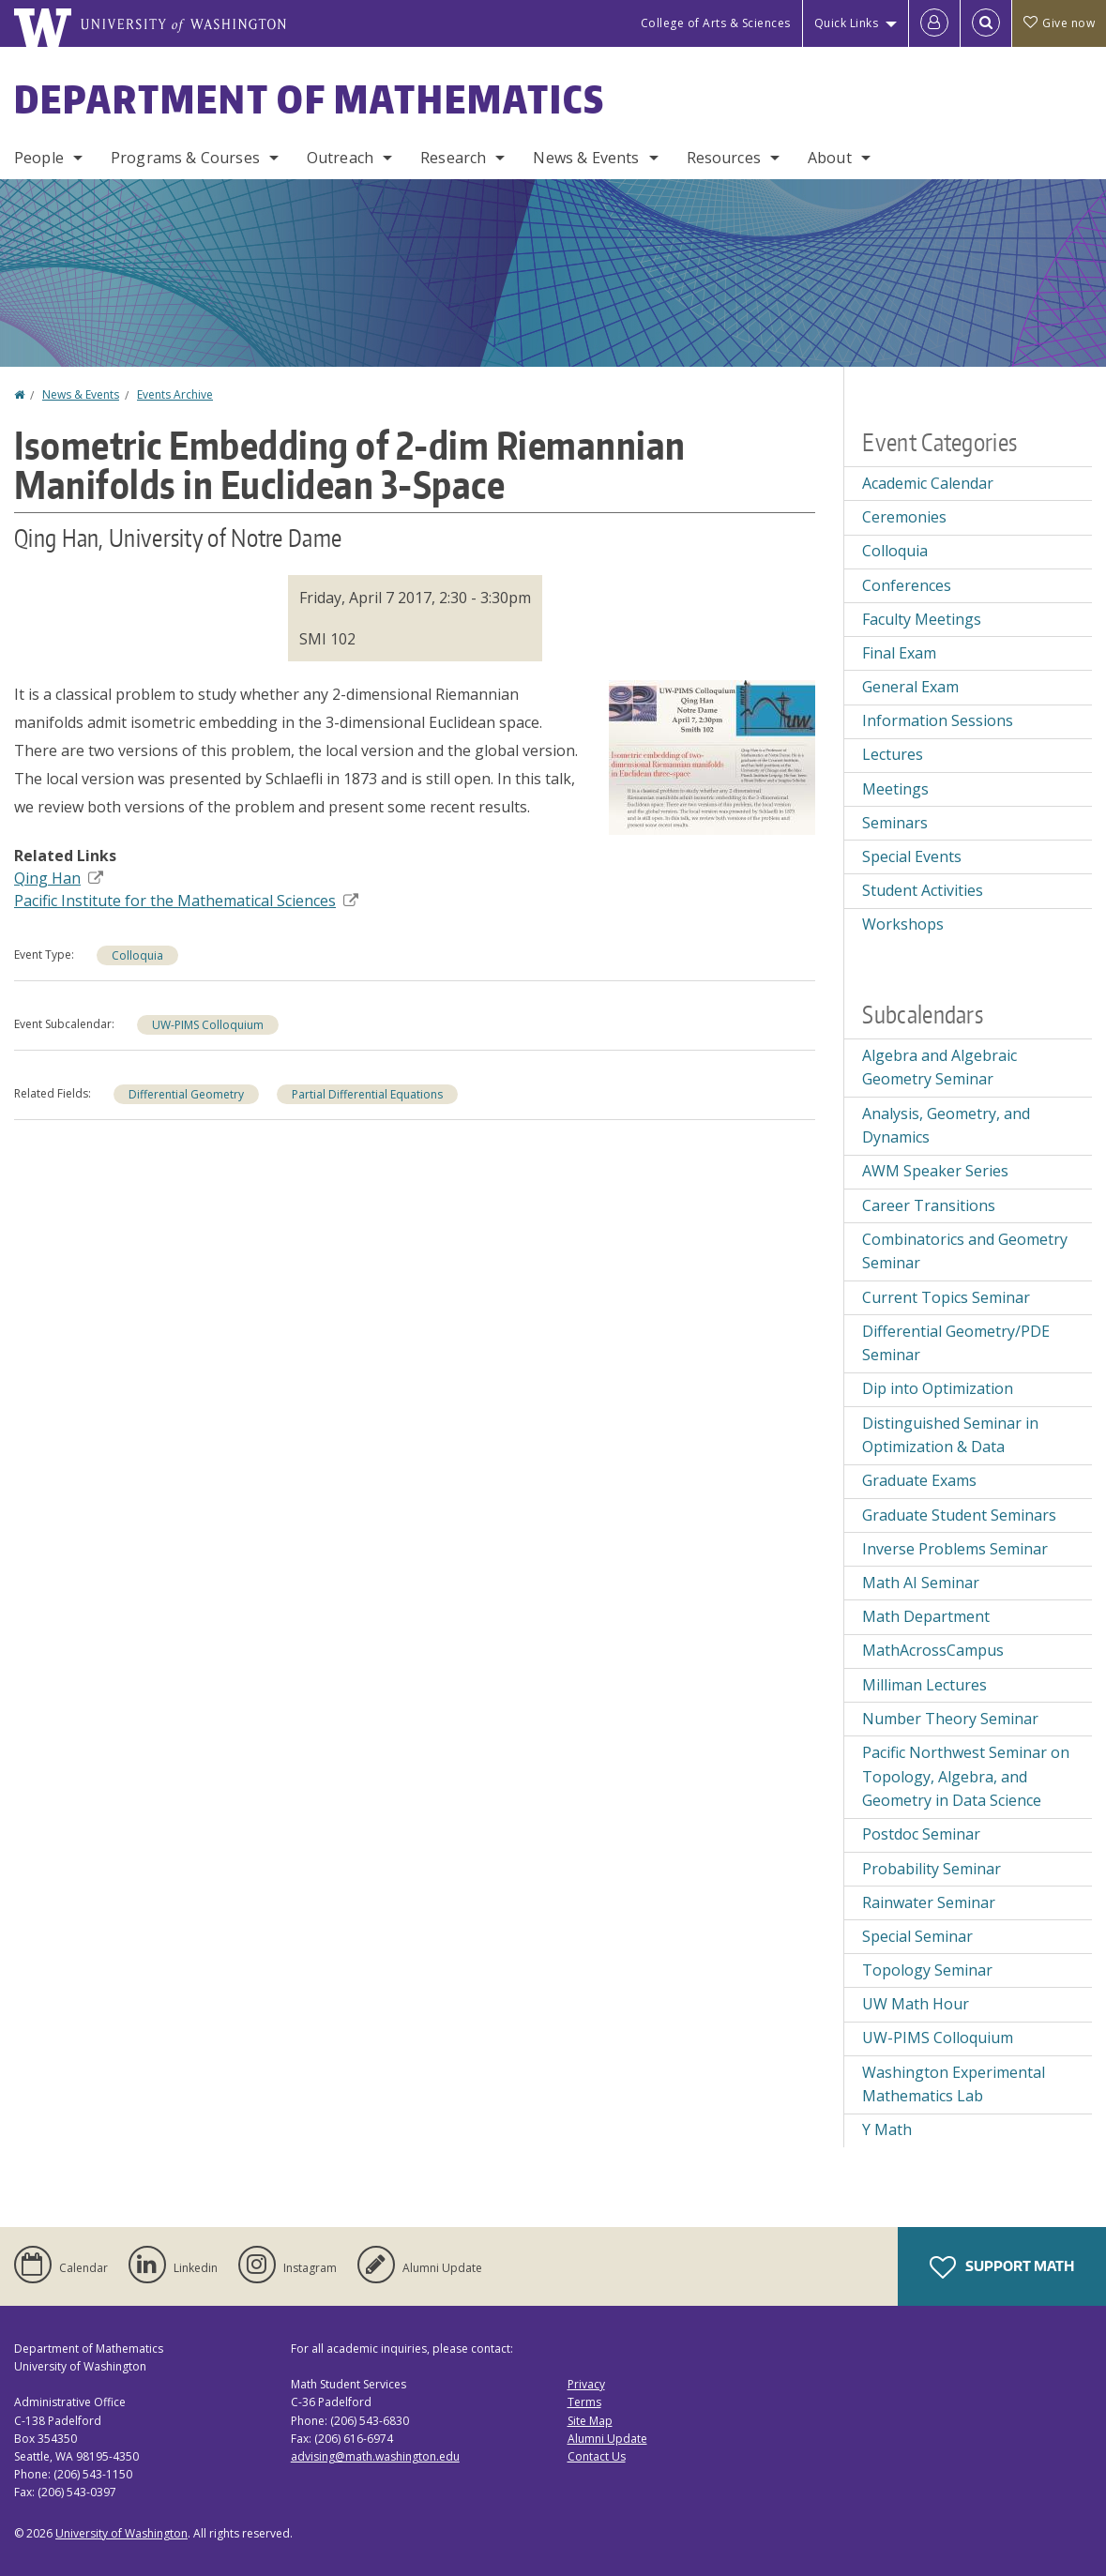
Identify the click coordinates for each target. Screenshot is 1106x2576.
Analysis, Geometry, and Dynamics (946, 1125)
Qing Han (58, 878)
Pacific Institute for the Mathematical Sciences (186, 900)
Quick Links (846, 23)
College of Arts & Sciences (716, 23)
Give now (1059, 23)
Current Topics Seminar (946, 1297)
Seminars (895, 822)
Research (453, 157)
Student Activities (922, 890)
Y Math (887, 2129)
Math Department (926, 1616)
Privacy (586, 2384)
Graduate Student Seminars (959, 1515)
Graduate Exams (919, 1480)
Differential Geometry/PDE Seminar (956, 1343)
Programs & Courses (185, 157)
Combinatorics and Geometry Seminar (965, 1251)
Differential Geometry (186, 1094)
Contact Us (597, 2456)
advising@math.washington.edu (375, 2456)
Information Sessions (937, 720)
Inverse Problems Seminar (955, 1548)
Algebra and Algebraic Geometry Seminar (939, 1067)
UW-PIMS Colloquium (208, 1025)
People (39, 157)
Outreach (340, 157)
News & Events (586, 157)
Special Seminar (917, 1936)
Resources (724, 157)
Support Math (1002, 2267)
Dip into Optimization (937, 1388)
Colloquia (137, 955)
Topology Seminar (927, 1970)
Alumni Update (607, 2439)
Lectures (892, 754)
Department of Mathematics (309, 99)
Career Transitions (928, 1205)
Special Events (912, 856)
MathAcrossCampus (933, 1650)
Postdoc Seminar (921, 1834)
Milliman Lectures (924, 1684)
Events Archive (175, 394)
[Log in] (934, 23)
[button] (712, 755)
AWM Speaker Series (935, 1170)
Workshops (903, 924)
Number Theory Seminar (950, 1718)
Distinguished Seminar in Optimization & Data (950, 1435)
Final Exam (899, 653)
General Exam (910, 686)
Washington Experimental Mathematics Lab (953, 2084)
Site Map (590, 2421)
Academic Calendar (927, 483)
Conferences (906, 585)
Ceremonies (904, 517)
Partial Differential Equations (367, 1094)
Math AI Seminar (920, 1582)
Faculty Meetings (921, 619)
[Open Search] (986, 23)
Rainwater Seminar (928, 1902)
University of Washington (121, 2533)
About (830, 157)
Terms (584, 2402)
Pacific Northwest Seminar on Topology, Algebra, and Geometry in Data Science (965, 1776)
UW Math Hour (915, 2003)
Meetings (895, 789)
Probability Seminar (931, 1868)
